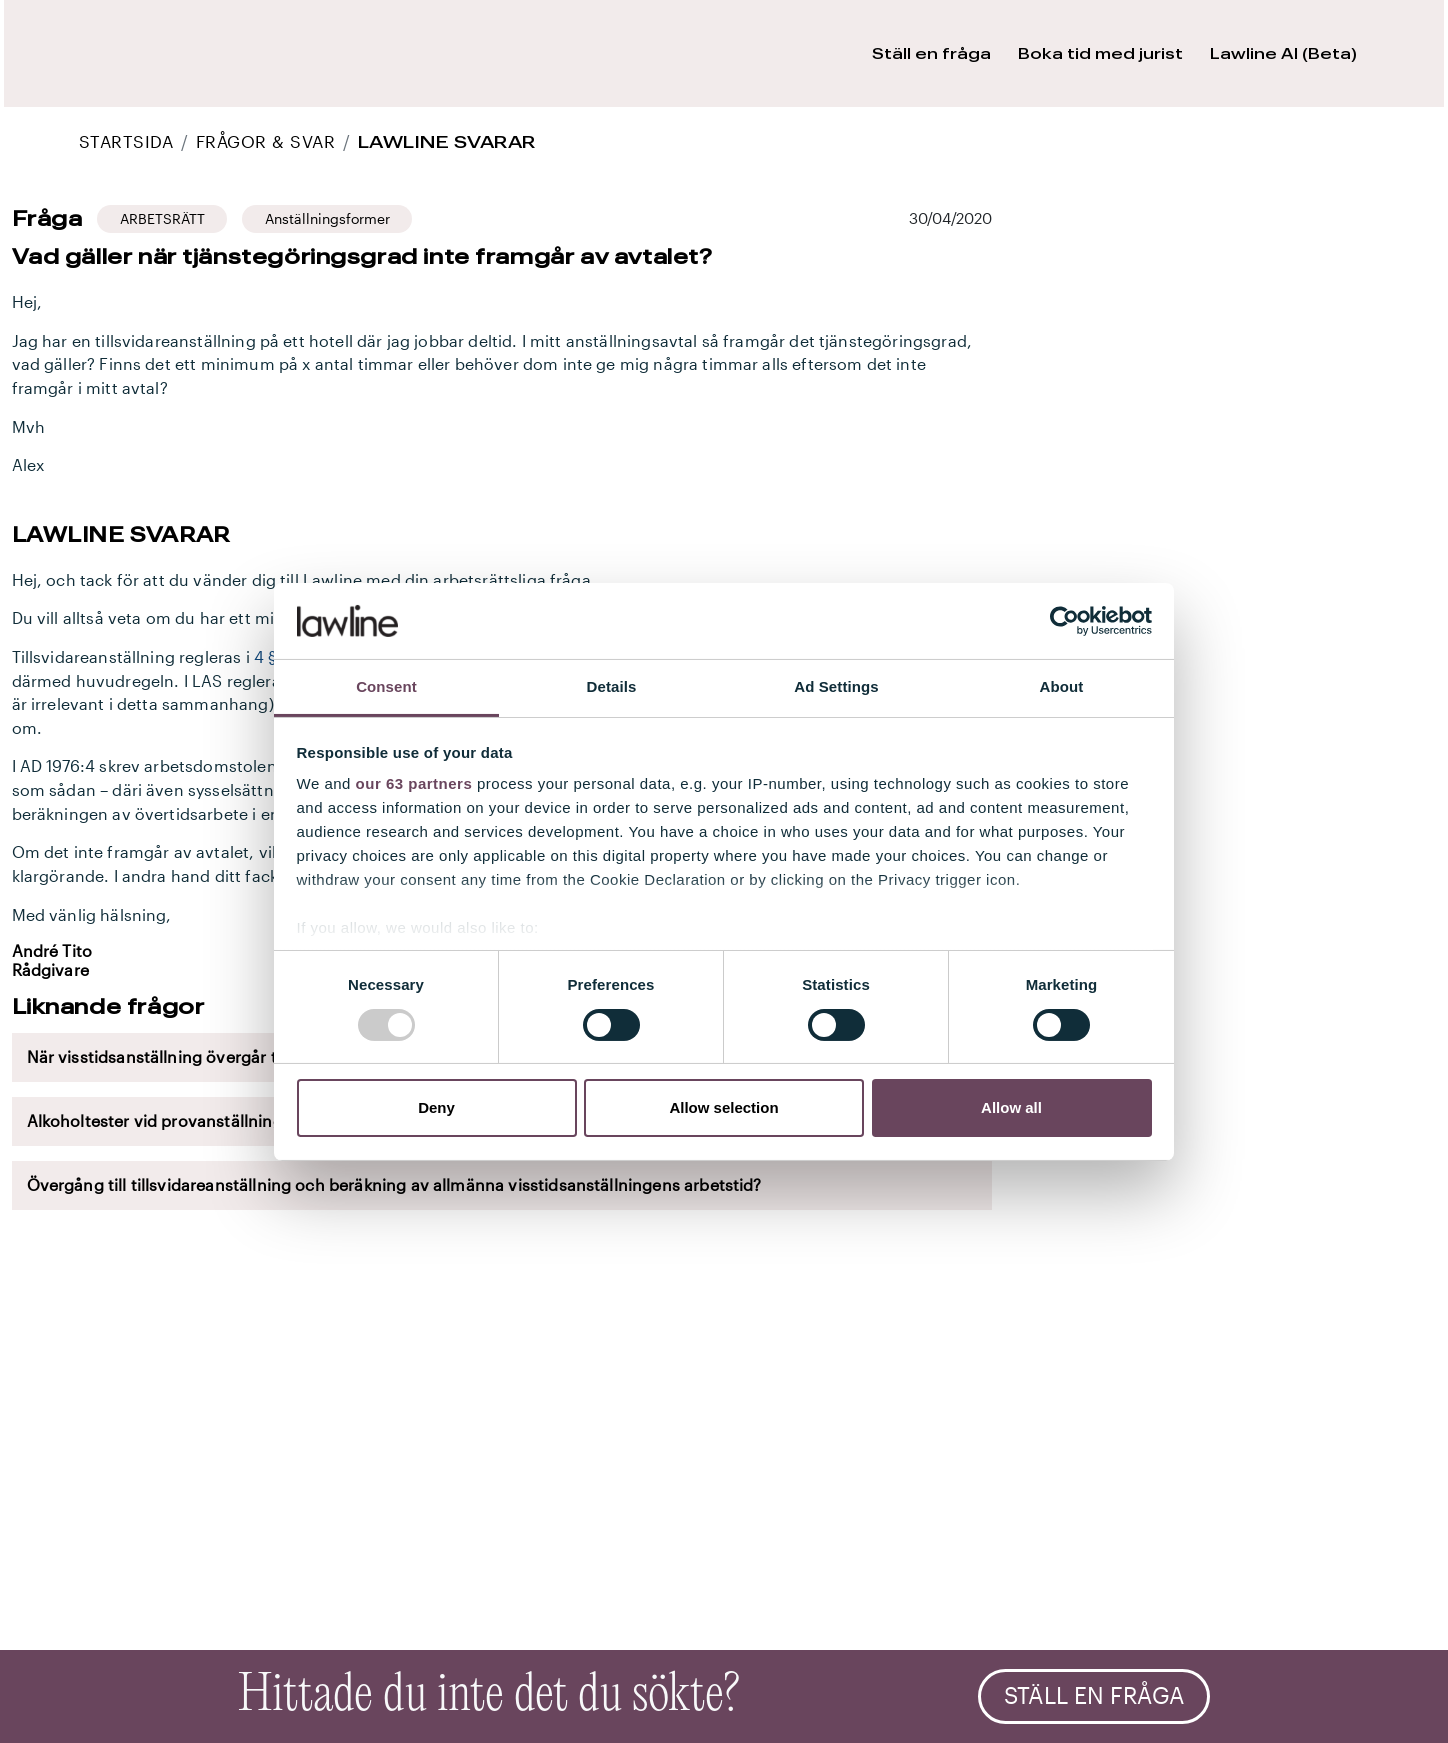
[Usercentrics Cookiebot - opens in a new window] (1064, 621)
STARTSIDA (126, 141)
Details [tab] (612, 686)
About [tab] (1062, 686)
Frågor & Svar (265, 141)
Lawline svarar (447, 141)
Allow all (1011, 1107)
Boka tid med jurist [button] (1100, 53)
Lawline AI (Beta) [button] (1283, 53)
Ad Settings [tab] (836, 686)
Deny (436, 1107)
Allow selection (723, 1107)
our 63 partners (414, 783)
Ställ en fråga (1094, 1696)
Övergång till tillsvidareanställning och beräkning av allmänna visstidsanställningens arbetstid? (394, 1185)
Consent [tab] (386, 686)
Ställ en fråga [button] (931, 53)
